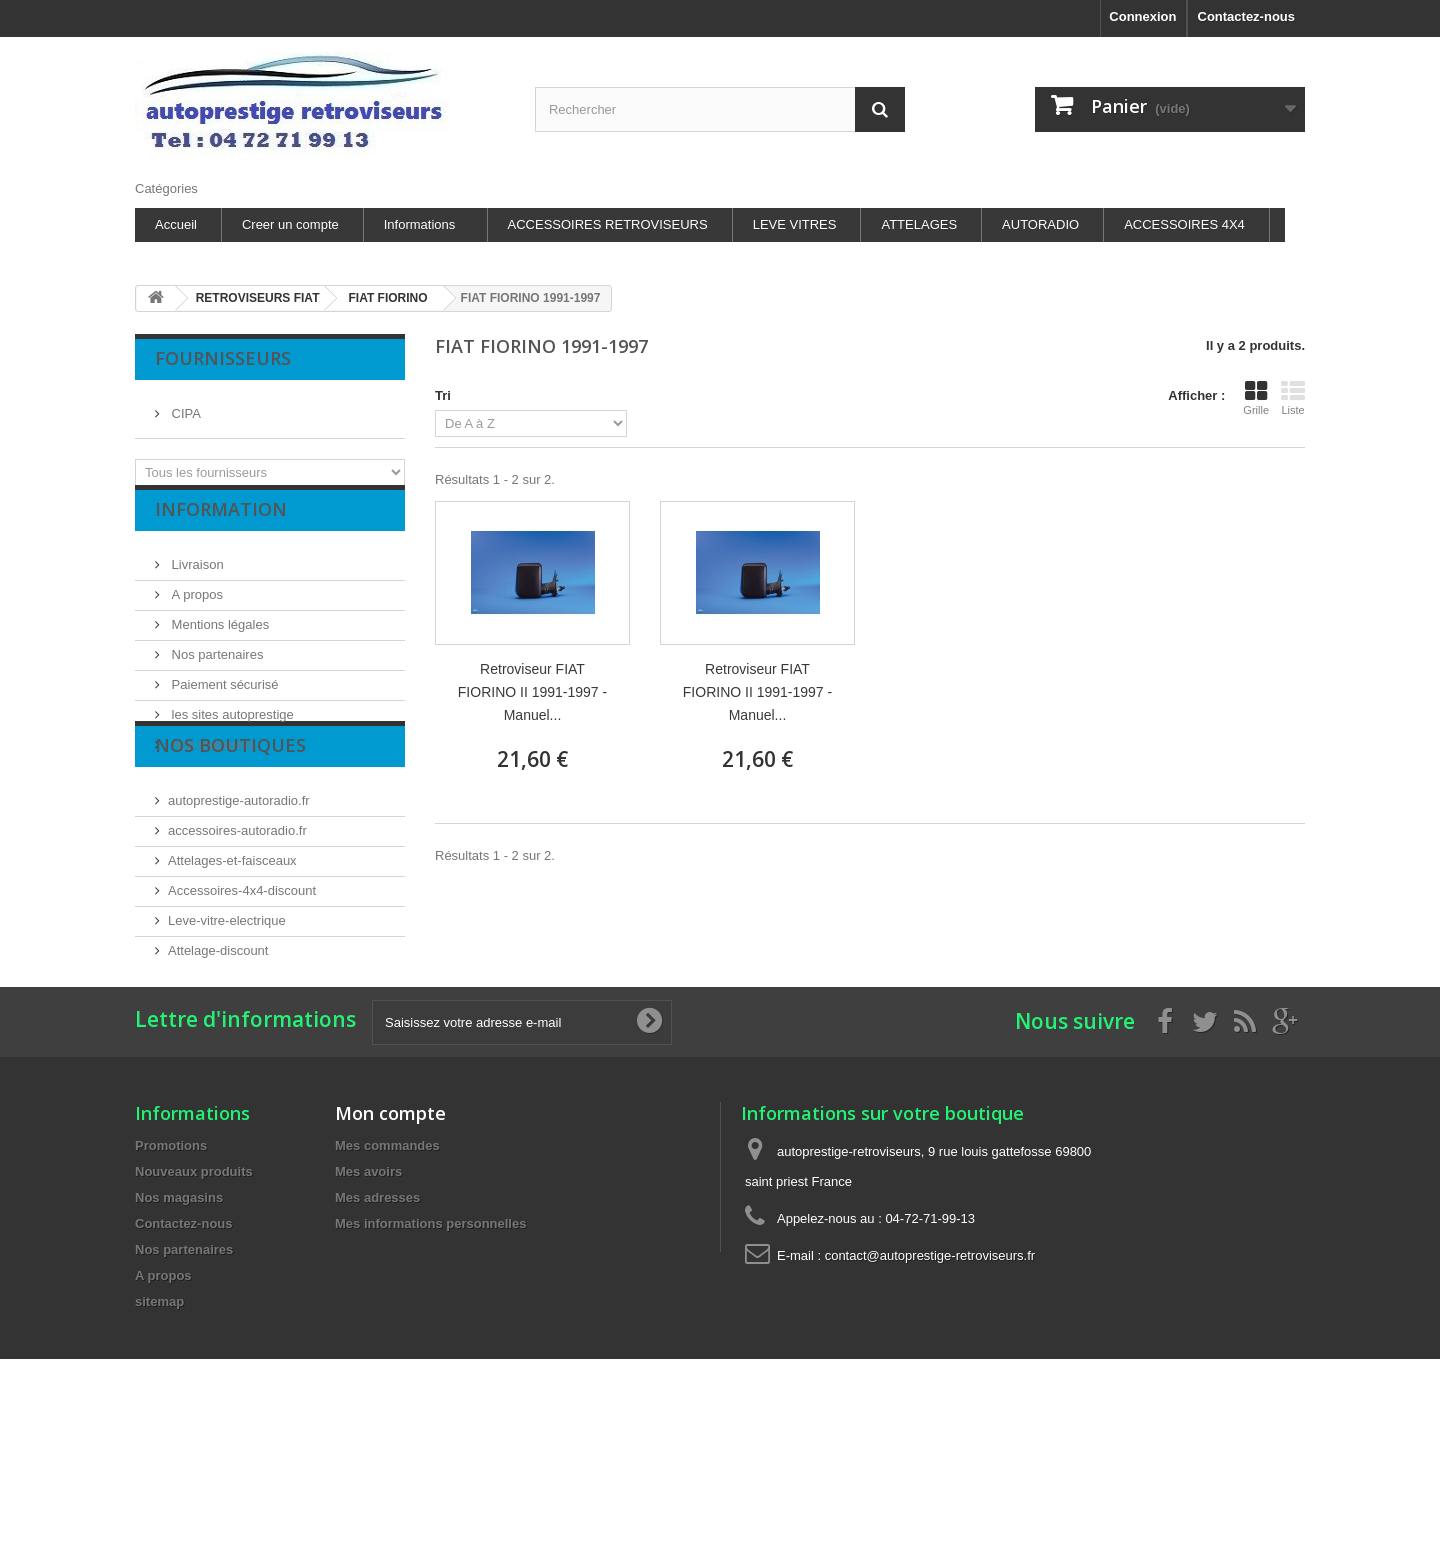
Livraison (196, 579)
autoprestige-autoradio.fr (239, 876)
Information (221, 532)
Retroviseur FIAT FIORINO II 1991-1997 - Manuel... (532, 692)
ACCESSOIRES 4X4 (1184, 224)
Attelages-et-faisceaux (232, 936)
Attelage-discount (218, 1026)
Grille (1256, 398)
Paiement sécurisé (223, 699)
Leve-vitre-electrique (227, 996)
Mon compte (390, 1248)
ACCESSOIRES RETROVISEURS (608, 224)
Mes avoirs (368, 1306)
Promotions (171, 1280)
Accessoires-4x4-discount (242, 966)
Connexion (1142, 16)
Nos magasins (211, 759)
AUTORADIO (1040, 224)
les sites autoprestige (231, 729)
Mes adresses (377, 1332)
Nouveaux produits (194, 1306)
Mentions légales (218, 639)
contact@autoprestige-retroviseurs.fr (930, 1390)
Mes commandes (387, 1280)
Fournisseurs (223, 358)
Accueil (176, 224)
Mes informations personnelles (430, 1358)
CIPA (184, 405)
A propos (195, 609)
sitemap (159, 1436)
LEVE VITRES (795, 224)
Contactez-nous (1247, 16)
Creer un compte (290, 224)
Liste (1293, 398)
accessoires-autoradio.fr (237, 906)
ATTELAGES (919, 224)
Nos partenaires (215, 669)
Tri (443, 395)
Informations (420, 224)
